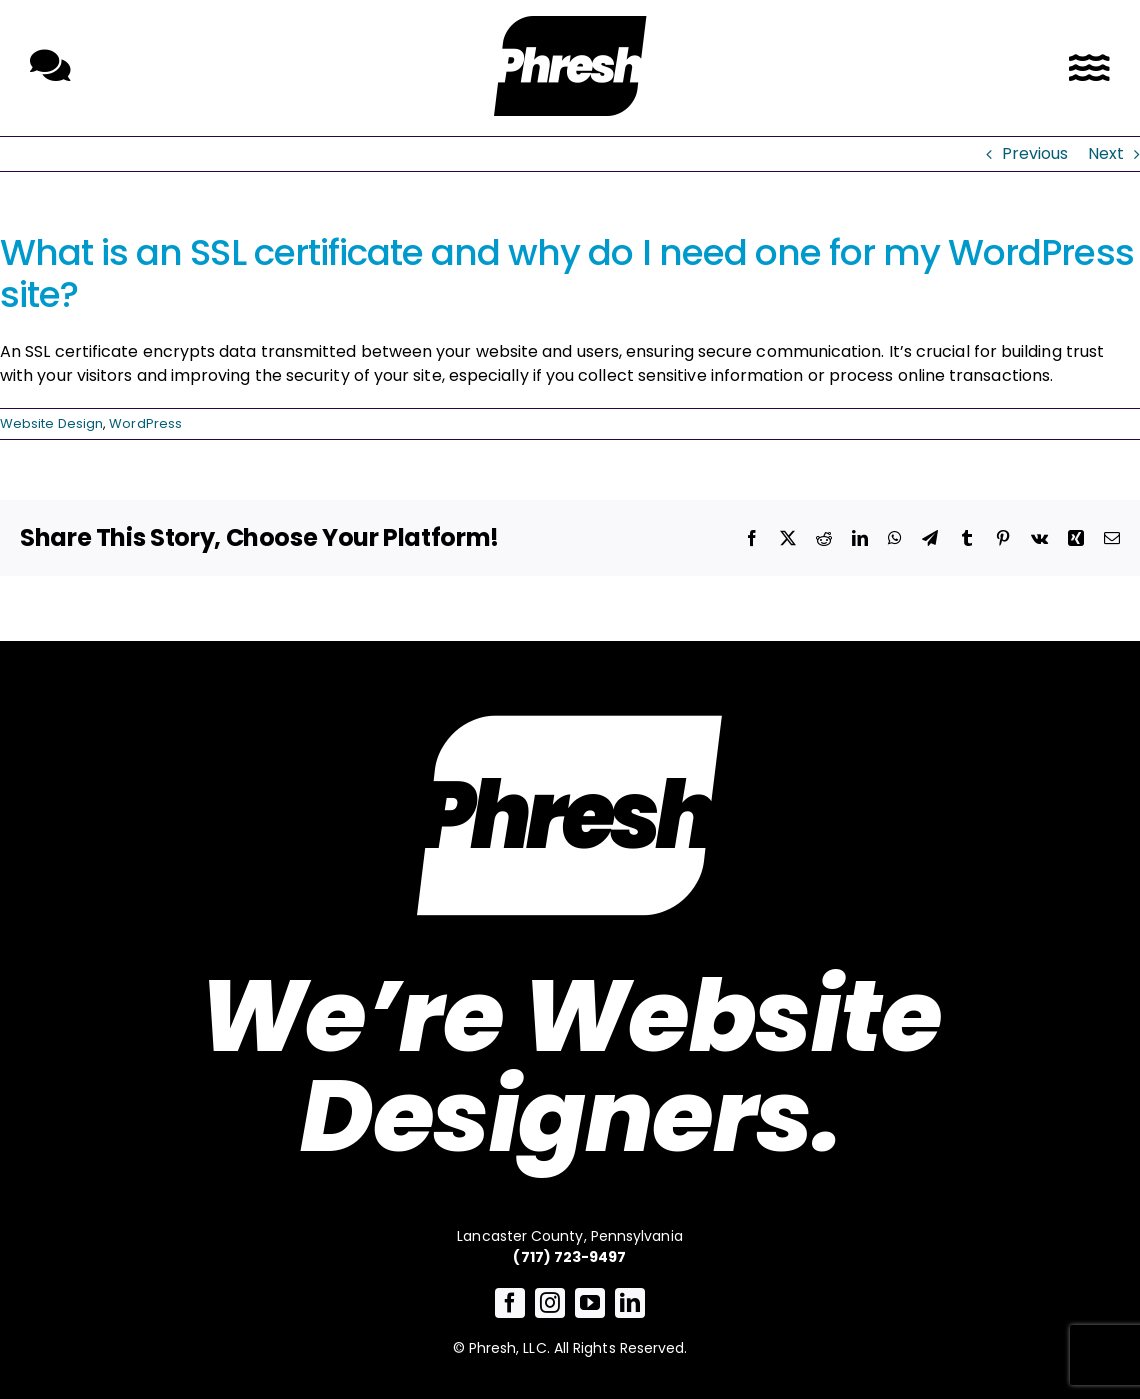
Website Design (51, 423)
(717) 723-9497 (569, 1257)
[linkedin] (630, 1303)
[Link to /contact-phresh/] (50, 66)
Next (1106, 153)
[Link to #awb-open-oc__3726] (1089, 68)
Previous (1035, 153)
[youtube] (590, 1303)
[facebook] (510, 1303)
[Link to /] (570, 66)
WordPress (145, 423)
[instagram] (550, 1303)
